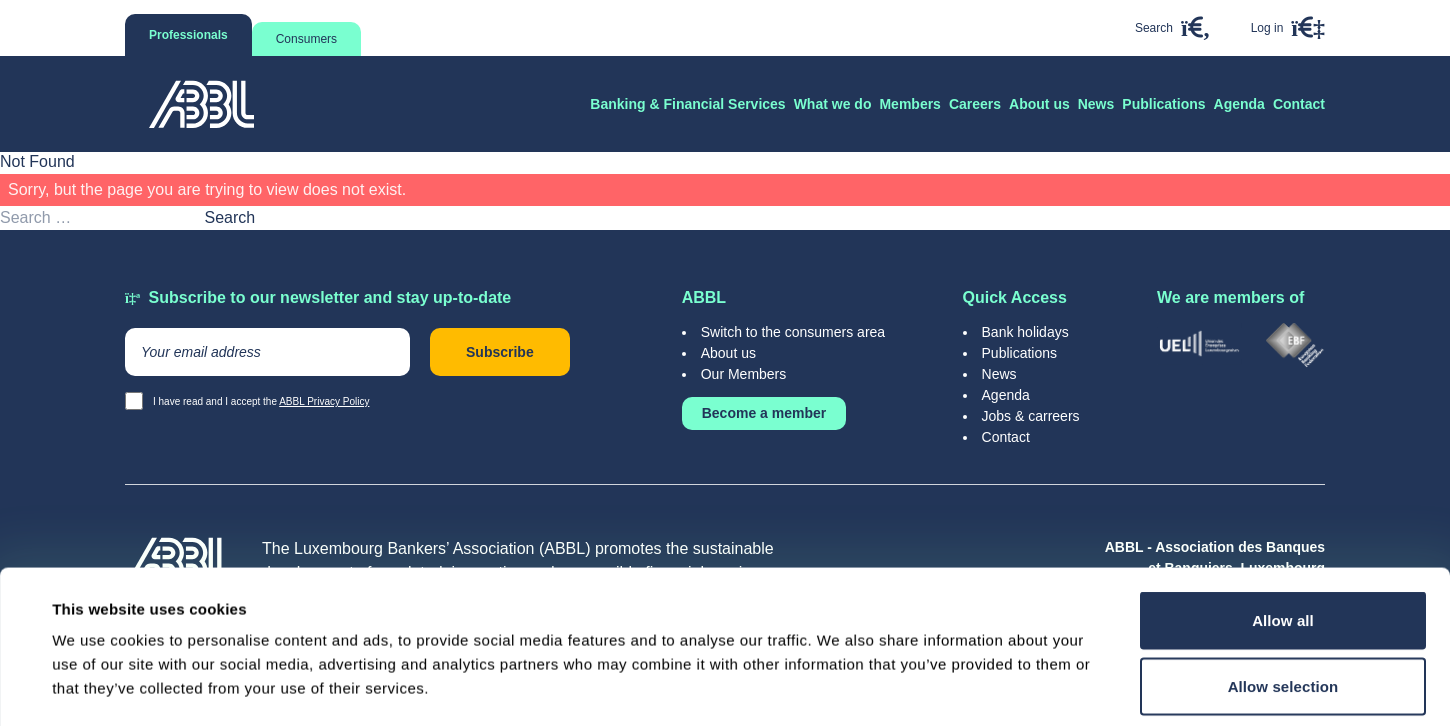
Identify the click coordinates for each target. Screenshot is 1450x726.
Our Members (744, 374)
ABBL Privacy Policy (324, 401)
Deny (1282, 596)
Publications (1020, 353)
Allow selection (1283, 533)
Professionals (188, 35)
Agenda (1006, 395)
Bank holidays (1025, 332)
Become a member (764, 413)
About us (728, 353)
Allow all (1283, 467)
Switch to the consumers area (793, 332)
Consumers (306, 39)
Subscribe (500, 352)
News (999, 374)
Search (229, 217)
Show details (839, 686)
